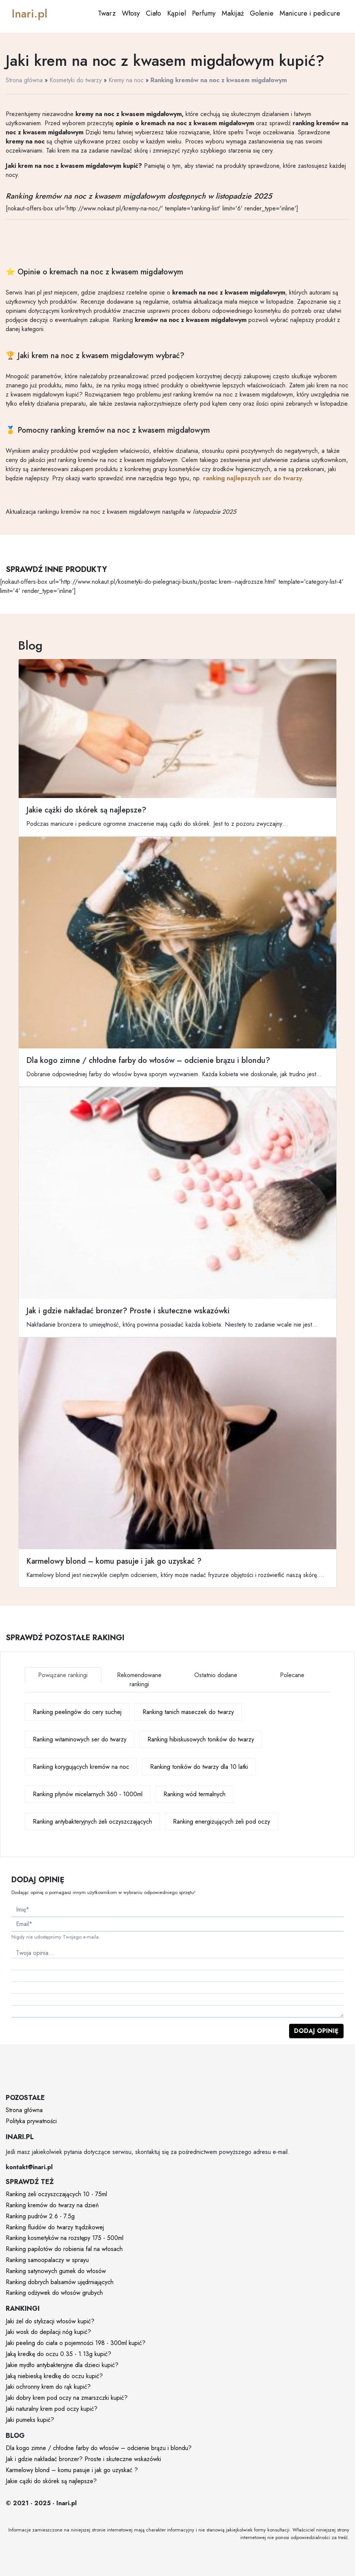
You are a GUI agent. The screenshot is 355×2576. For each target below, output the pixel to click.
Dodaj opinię (316, 2030)
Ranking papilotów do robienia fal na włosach (64, 2249)
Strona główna (24, 80)
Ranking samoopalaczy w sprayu (47, 2260)
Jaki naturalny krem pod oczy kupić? (52, 2408)
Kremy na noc (126, 80)
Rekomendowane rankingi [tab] (139, 1680)
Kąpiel (176, 13)
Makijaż (233, 13)
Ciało (153, 13)
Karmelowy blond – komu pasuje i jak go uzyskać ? (72, 2470)
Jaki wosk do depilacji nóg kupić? (48, 2331)
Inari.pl (29, 13)
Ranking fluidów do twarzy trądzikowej (55, 2227)
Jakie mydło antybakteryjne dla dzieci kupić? (62, 2365)
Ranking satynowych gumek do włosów (56, 2271)
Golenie (261, 13)
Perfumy (204, 13)
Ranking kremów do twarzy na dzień (52, 2205)
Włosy (131, 13)
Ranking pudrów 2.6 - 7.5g (40, 2216)
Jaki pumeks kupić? (30, 2419)
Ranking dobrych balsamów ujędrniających (60, 2282)
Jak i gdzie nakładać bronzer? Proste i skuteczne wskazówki (83, 2459)
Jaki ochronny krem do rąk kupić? (48, 2386)
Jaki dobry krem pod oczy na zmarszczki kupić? (67, 2397)
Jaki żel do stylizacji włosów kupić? (50, 2321)
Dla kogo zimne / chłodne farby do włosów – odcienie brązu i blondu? (99, 2448)
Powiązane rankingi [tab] (63, 1675)
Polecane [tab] (292, 1675)
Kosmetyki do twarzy (76, 80)
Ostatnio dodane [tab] (215, 1675)
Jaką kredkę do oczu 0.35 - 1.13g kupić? (58, 2354)
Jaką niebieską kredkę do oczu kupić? (54, 2376)
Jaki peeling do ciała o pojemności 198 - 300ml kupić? (76, 2343)
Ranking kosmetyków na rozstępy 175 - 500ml (64, 2237)
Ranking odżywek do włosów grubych (54, 2292)
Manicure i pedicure (310, 13)
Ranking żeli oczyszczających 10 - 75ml (56, 2194)
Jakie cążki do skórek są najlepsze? (51, 2481)
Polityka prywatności (31, 2121)
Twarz (107, 13)
